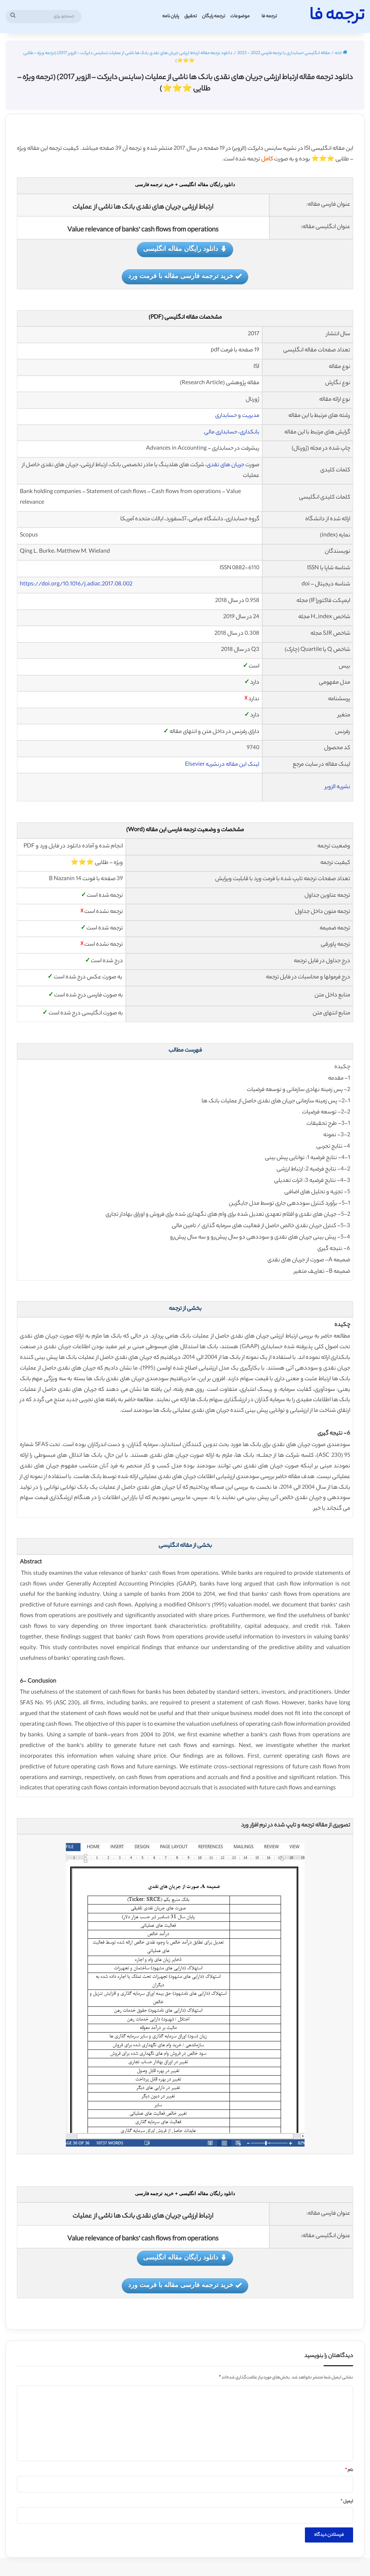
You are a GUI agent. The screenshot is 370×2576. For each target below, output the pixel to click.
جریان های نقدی (225, 465)
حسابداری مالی (220, 432)
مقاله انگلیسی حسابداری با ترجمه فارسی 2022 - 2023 (283, 53)
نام (349, 2470)
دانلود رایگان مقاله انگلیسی (185, 249)
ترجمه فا (269, 16)
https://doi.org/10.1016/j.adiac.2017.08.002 (76, 584)
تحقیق (190, 16)
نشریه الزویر (337, 787)
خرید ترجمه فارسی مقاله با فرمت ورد (185, 276)
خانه (341, 53)
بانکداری (249, 432)
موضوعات (240, 16)
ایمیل (347, 2501)
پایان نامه (170, 16)
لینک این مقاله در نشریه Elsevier (222, 764)
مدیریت (250, 416)
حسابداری (226, 416)
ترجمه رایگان (213, 16)
